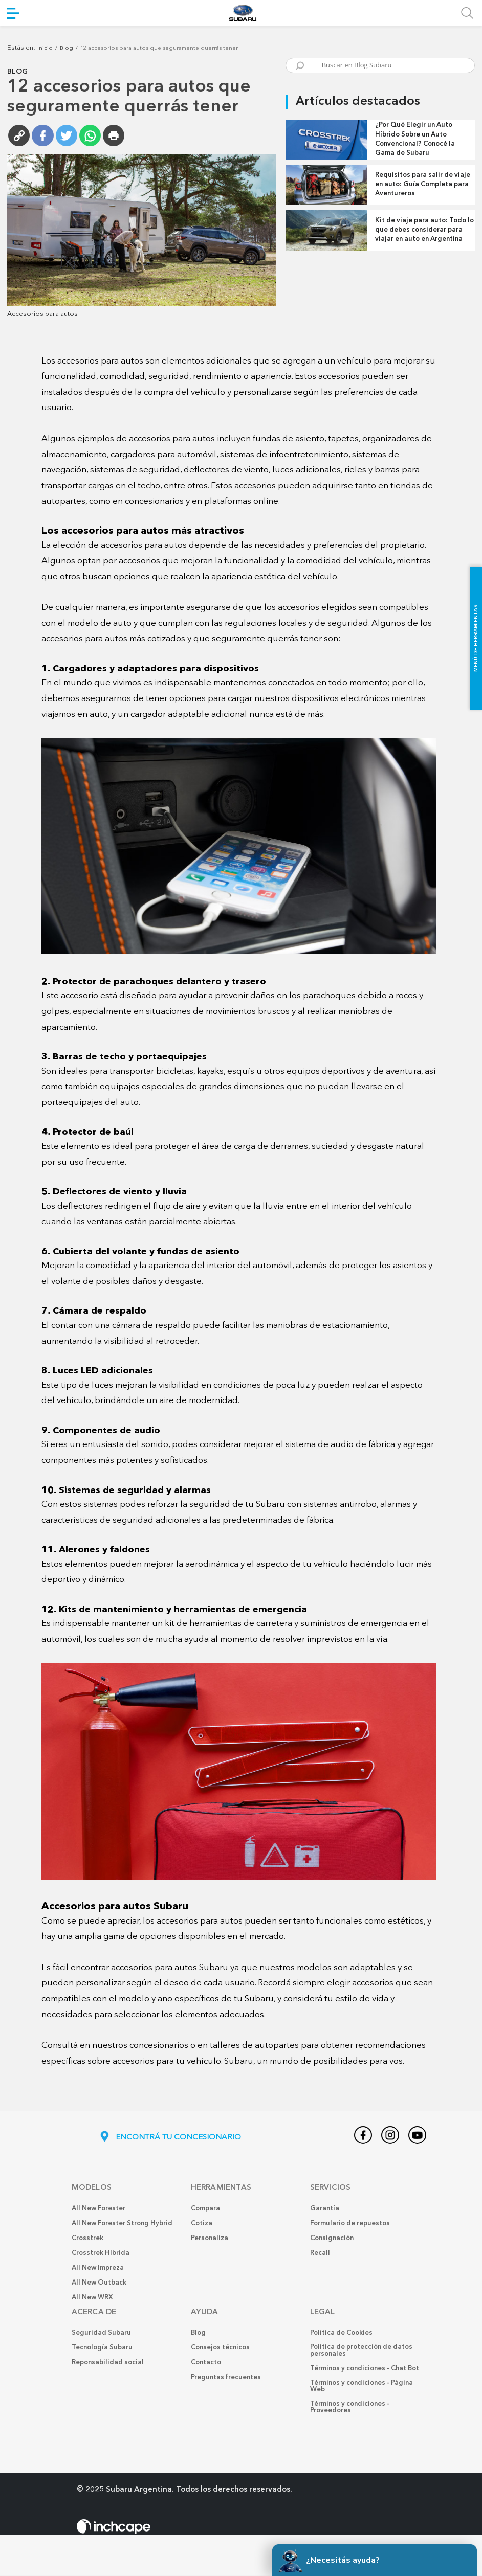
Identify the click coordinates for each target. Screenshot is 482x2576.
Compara (205, 2209)
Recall (320, 2253)
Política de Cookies (341, 2333)
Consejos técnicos (220, 2348)
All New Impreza (98, 2268)
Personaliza (209, 2238)
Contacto (206, 2363)
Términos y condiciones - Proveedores (349, 2407)
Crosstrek (87, 2238)
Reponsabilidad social (108, 2363)
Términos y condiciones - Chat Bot (364, 2369)
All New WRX (92, 2298)
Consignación (332, 2238)
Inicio (45, 48)
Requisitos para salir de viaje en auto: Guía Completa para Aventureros (422, 184)
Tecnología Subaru (102, 2348)
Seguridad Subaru (101, 2333)
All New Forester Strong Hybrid (122, 2224)
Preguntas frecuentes (226, 2378)
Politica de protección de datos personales (361, 2351)
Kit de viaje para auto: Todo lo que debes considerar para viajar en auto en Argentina (424, 229)
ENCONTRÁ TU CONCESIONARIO (169, 2138)
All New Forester (98, 2209)
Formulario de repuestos (350, 2224)
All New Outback (99, 2283)
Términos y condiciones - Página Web (361, 2386)
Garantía (324, 2209)
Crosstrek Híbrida (100, 2253)
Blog (66, 48)
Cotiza (201, 2224)
